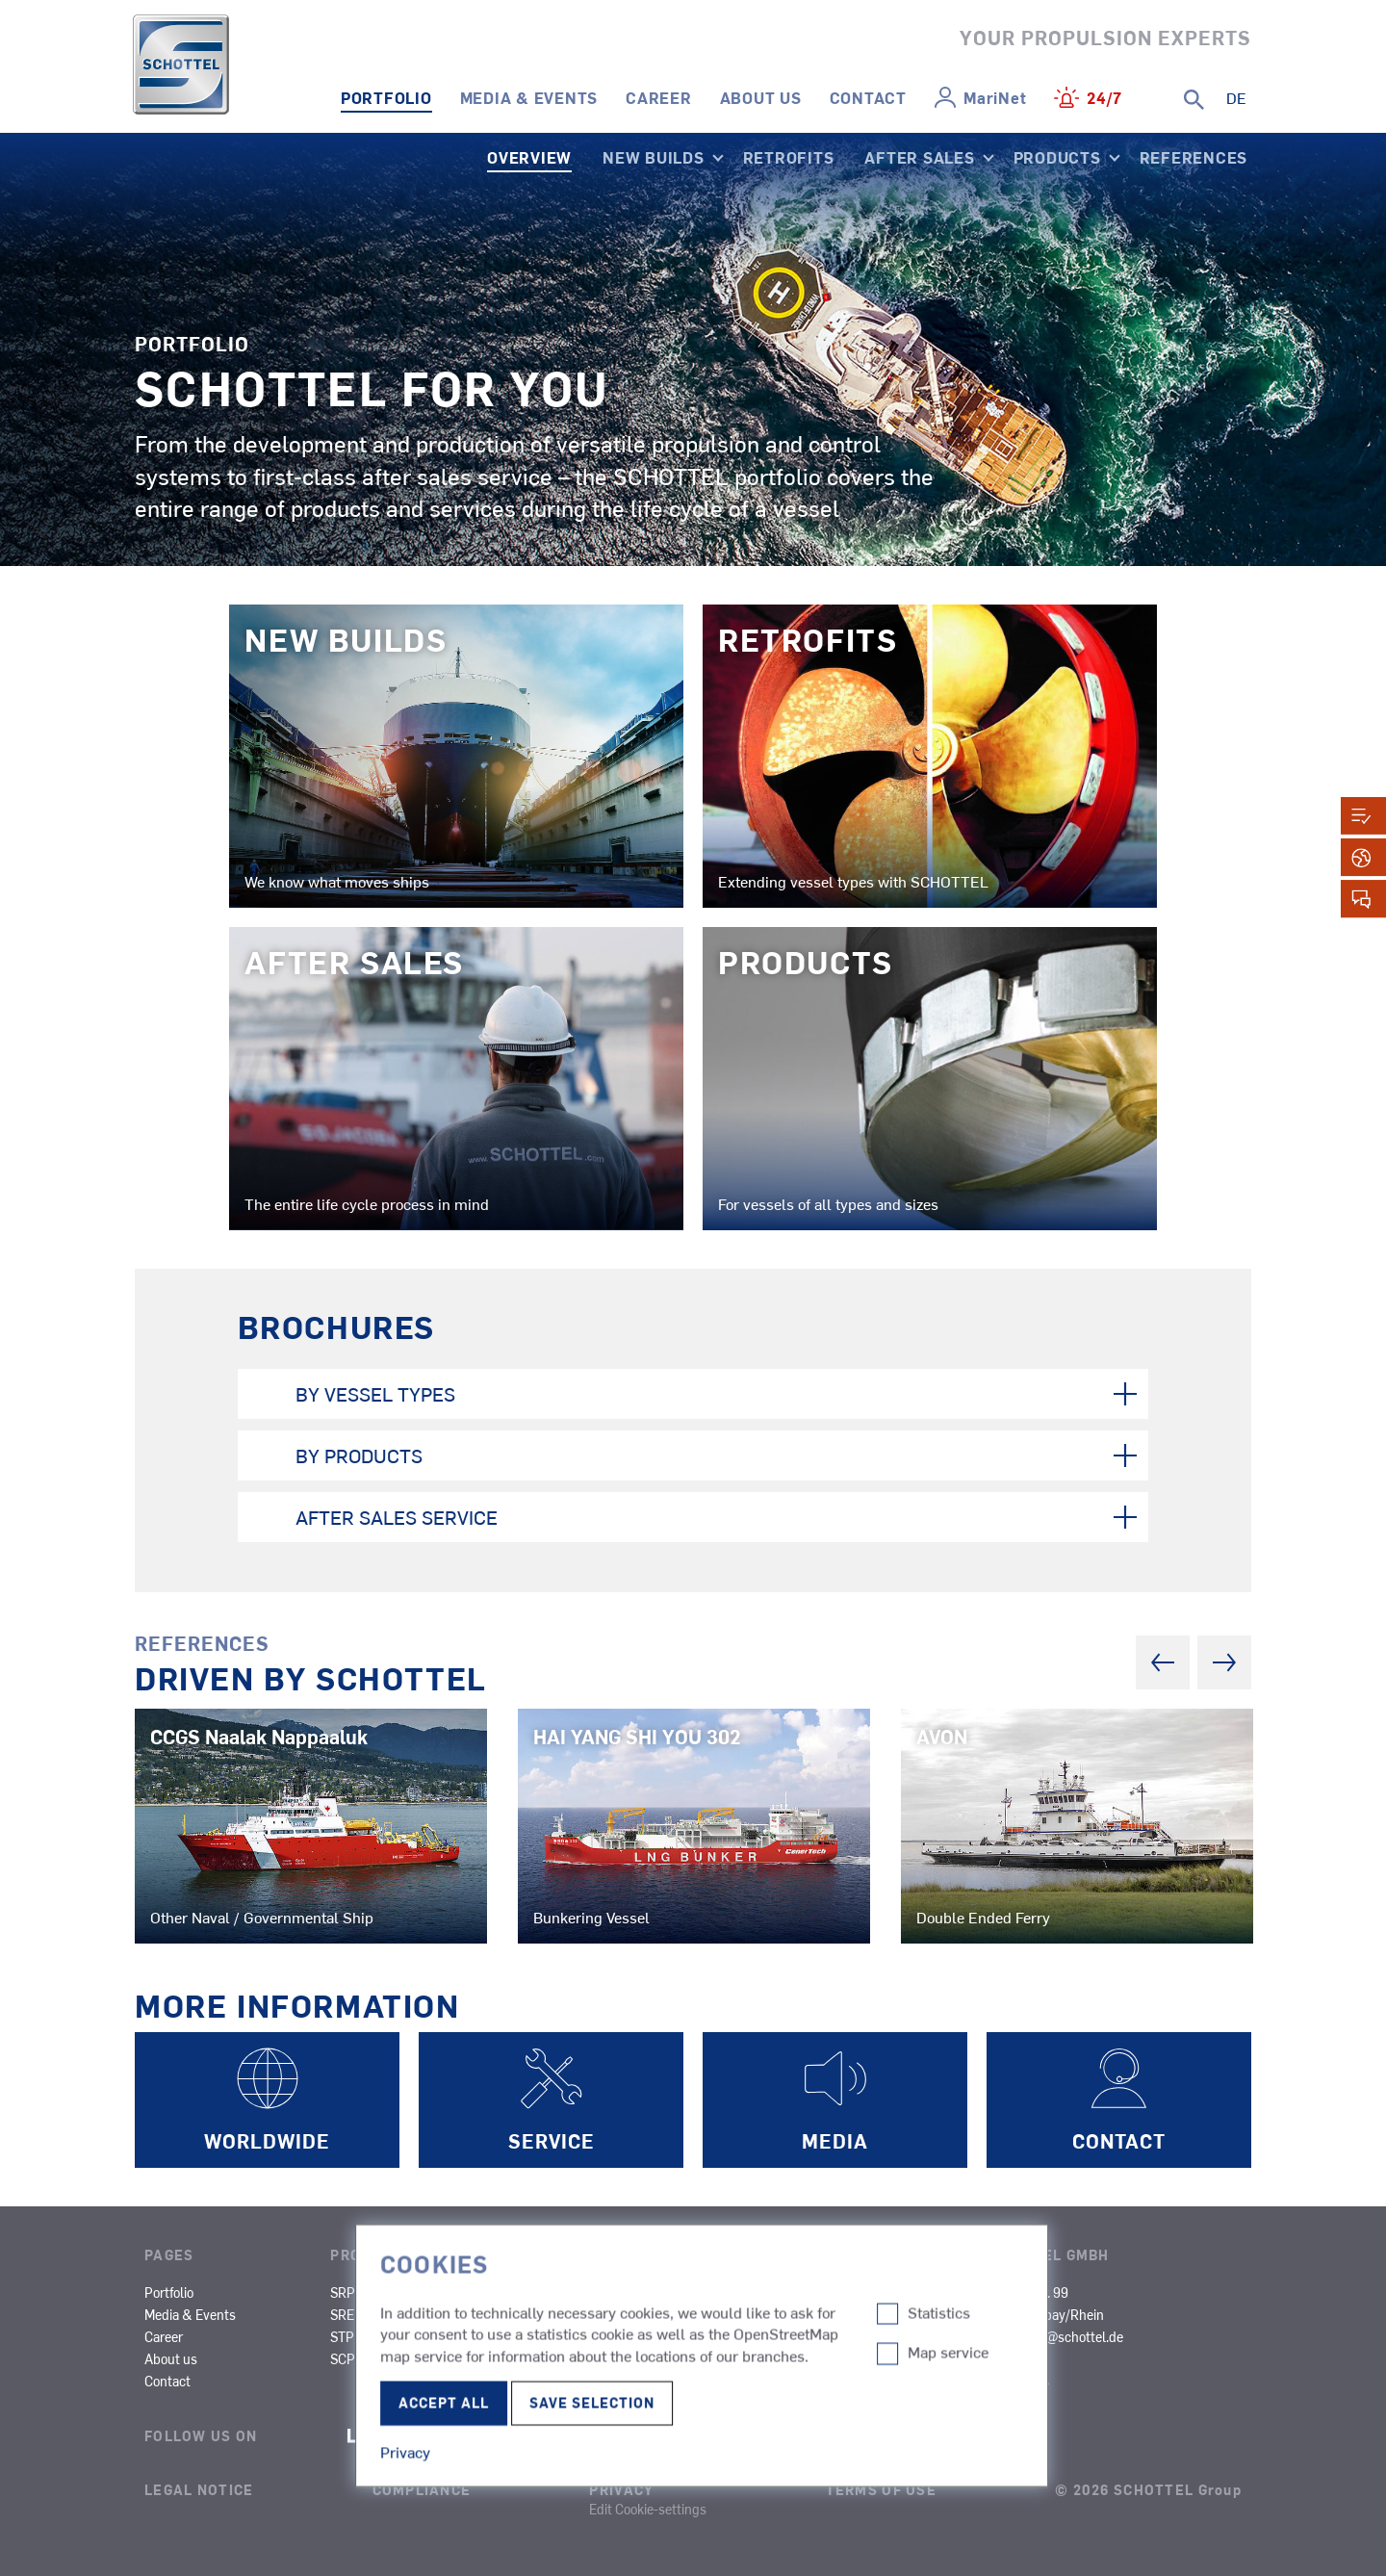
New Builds (654, 156)
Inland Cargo (892, 2292)
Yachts (752, 2380)
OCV (744, 2358)
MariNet (994, 97)
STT (434, 2336)
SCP (342, 2358)
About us (761, 97)
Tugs (623, 2292)
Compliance (422, 2489)
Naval (626, 2358)
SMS (527, 2314)
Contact (868, 97)
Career (659, 97)
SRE (342, 2314)
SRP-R (442, 2292)
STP (342, 2336)
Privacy (621, 2489)
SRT (435, 2358)
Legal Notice (198, 2489)
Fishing (631, 2336)
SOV (621, 2380)
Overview (529, 156)
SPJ (434, 2314)
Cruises (754, 2292)
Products (1057, 156)
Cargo (749, 2314)
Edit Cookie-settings (647, 2508)
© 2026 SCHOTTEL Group (1148, 2489)
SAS (526, 2292)
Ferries (629, 2314)
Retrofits (788, 156)
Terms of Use (881, 2489)
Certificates (1015, 2380)
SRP (342, 2292)
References (1194, 156)
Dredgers (882, 2314)
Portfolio (386, 97)
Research (759, 2336)
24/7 (1104, 97)
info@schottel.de (1073, 2336)
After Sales (919, 156)
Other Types (890, 2336)
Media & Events (529, 97)
